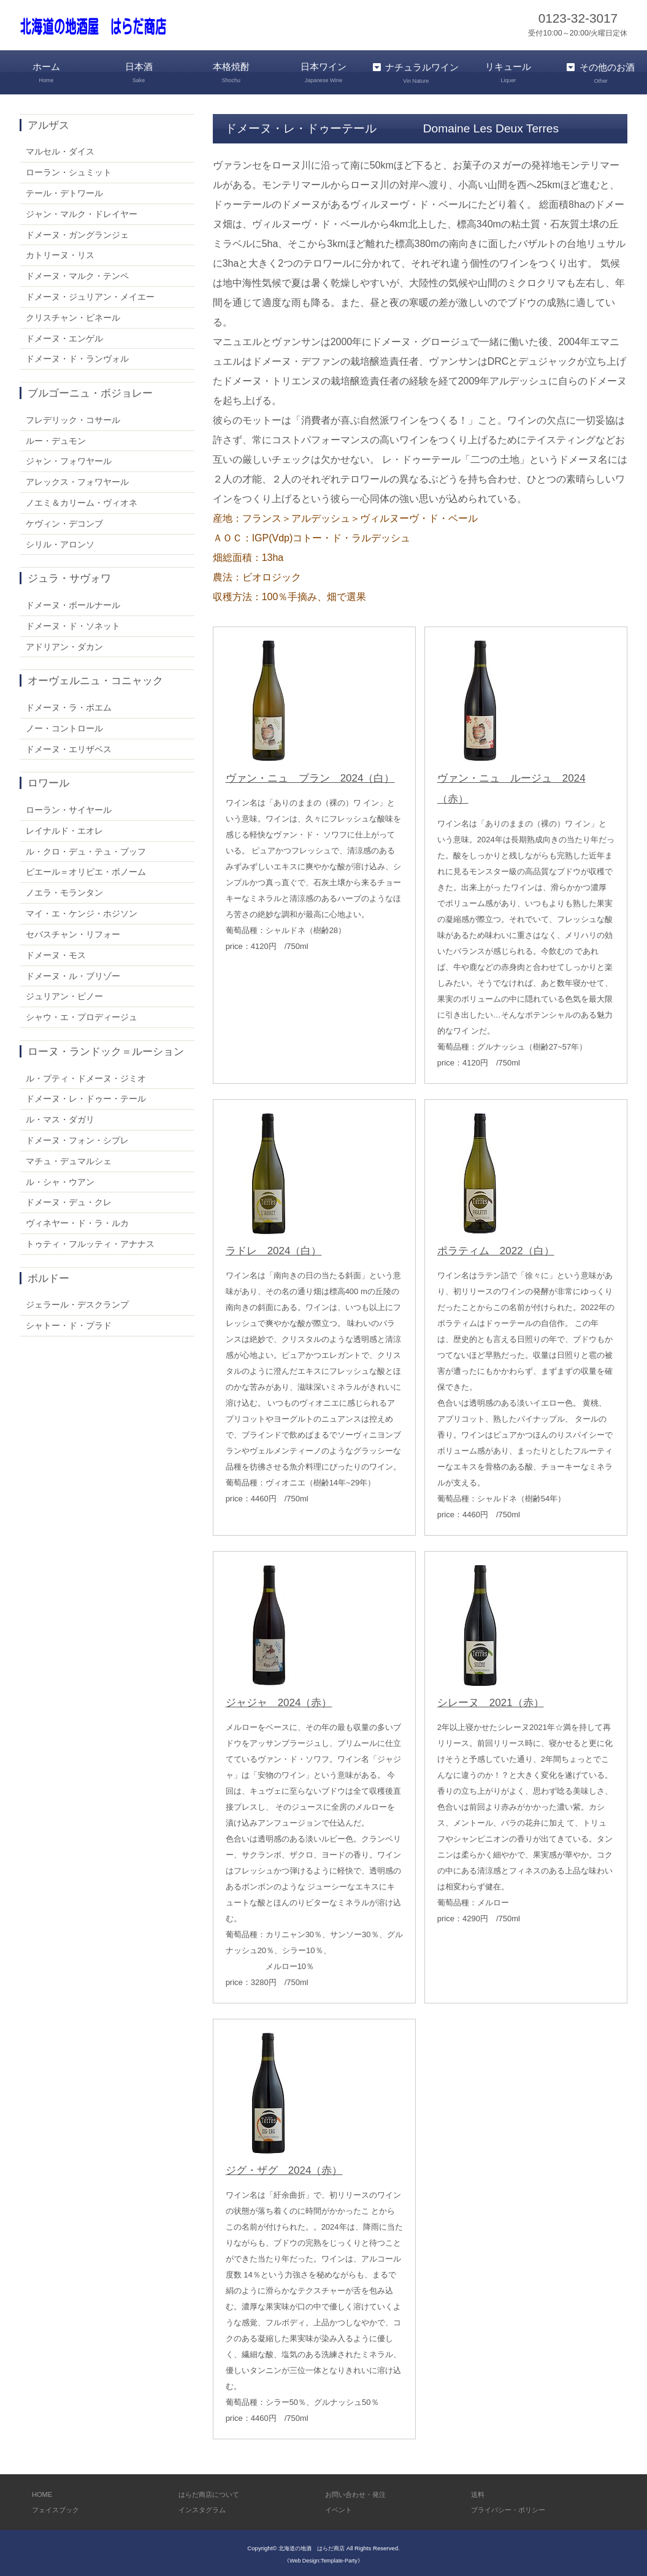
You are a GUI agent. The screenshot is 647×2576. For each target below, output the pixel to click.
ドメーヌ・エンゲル (64, 336)
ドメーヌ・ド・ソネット (73, 623)
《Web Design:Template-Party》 (323, 2558)
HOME (43, 2491)
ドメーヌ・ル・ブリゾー (73, 973)
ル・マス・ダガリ (60, 1117)
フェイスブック (60, 2507)
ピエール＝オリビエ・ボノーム (86, 870)
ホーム (46, 72)
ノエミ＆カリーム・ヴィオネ (81, 500)
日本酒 (139, 72)
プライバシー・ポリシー (515, 2507)
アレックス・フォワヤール (77, 480)
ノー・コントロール (64, 726)
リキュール (508, 72)
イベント (341, 2507)
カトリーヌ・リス (60, 253)
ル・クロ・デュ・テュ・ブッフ (86, 849)
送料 (479, 2491)
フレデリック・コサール (73, 417)
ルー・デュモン (56, 438)
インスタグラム (206, 2507)
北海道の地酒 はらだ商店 (311, 2545)
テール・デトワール (64, 191)
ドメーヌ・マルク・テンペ (77, 274)
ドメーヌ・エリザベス (69, 747)
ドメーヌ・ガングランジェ (77, 232)
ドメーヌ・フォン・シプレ (77, 1138)
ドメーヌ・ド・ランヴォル (77, 357)
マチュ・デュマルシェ (69, 1159)
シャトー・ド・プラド (69, 1323)
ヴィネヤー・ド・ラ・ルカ (77, 1221)
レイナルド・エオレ (64, 828)
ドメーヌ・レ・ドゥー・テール (86, 1097)
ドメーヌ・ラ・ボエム (69, 705)
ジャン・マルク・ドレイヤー (81, 211)
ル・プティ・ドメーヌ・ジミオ (86, 1076)
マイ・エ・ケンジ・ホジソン (81, 911)
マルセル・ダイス (60, 149)
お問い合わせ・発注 (361, 2491)
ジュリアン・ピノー (64, 994)
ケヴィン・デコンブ (64, 521)
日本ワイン (323, 72)
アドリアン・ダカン (64, 644)
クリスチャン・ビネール (73, 315)
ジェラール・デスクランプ (77, 1303)
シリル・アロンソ (60, 542)
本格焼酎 (231, 72)
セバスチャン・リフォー (73, 932)
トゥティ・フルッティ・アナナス (90, 1241)
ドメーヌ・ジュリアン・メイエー (90, 294)
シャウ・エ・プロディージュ (81, 1015)
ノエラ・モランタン (64, 891)
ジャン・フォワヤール (69, 459)
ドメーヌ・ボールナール (73, 603)
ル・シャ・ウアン (60, 1179)
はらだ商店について (214, 2491)
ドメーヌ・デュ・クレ (69, 1200)
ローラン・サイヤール (69, 807)
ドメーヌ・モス (56, 953)
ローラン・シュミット (69, 170)
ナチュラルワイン (416, 72)
